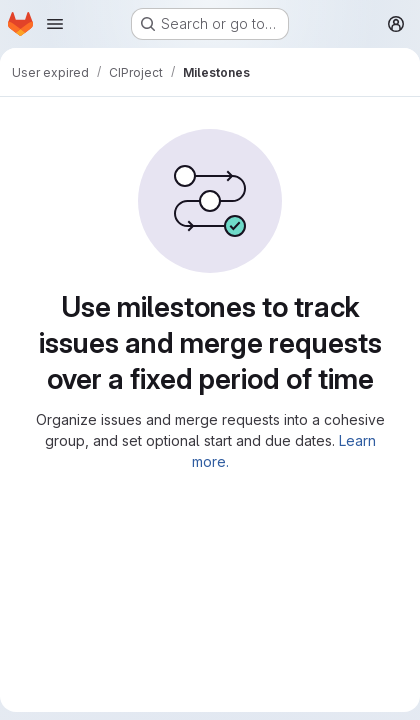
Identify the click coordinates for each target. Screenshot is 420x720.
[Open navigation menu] (55, 24)
